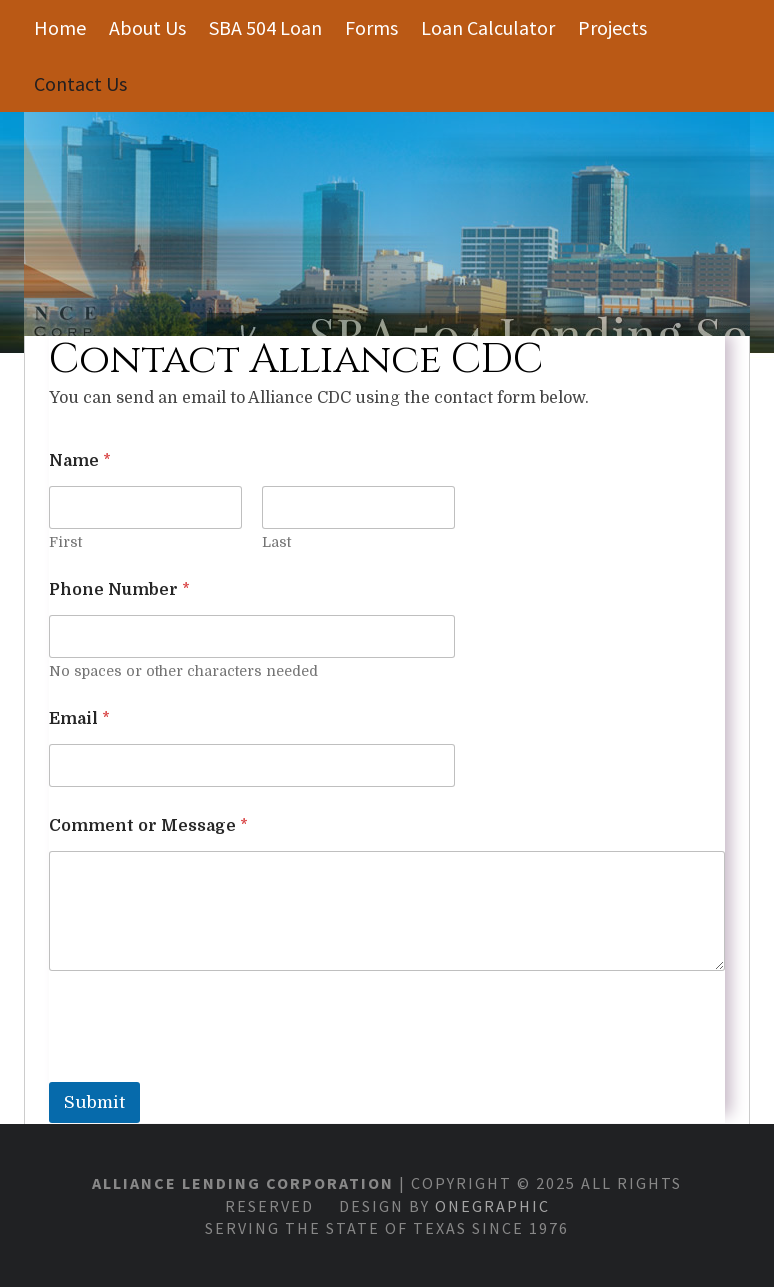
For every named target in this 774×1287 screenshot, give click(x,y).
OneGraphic (492, 1206)
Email (79, 719)
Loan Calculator (488, 27)
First (65, 542)
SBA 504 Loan (265, 27)
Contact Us (80, 83)
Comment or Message (148, 826)
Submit (94, 1102)
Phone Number (119, 590)
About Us (147, 27)
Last (276, 542)
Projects (612, 27)
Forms (371, 27)
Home (60, 27)
